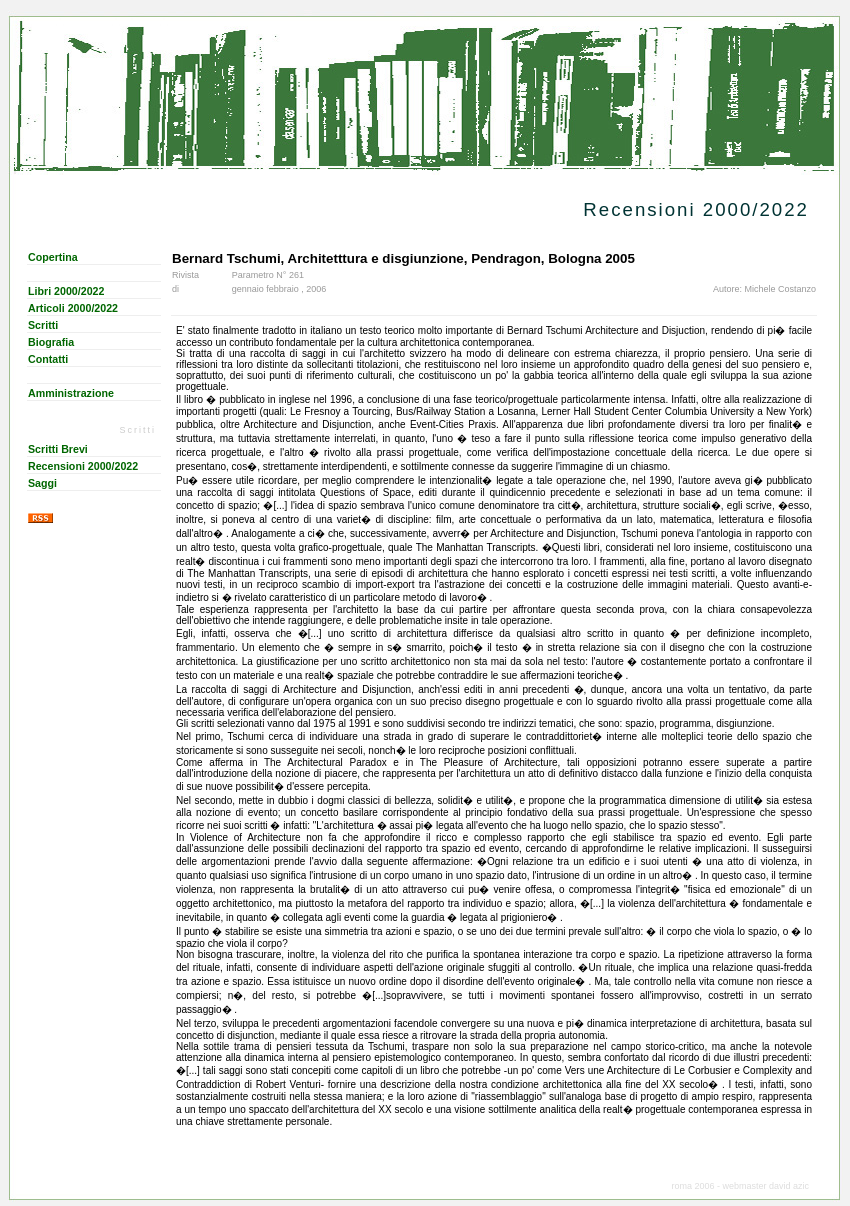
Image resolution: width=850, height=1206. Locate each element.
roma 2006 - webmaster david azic (740, 1186)
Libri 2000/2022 (66, 291)
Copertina (53, 257)
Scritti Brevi (58, 449)
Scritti (43, 325)
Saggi (42, 483)
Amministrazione (71, 393)
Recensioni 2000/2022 (83, 466)
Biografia (51, 342)
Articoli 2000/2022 (73, 308)
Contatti (48, 359)
